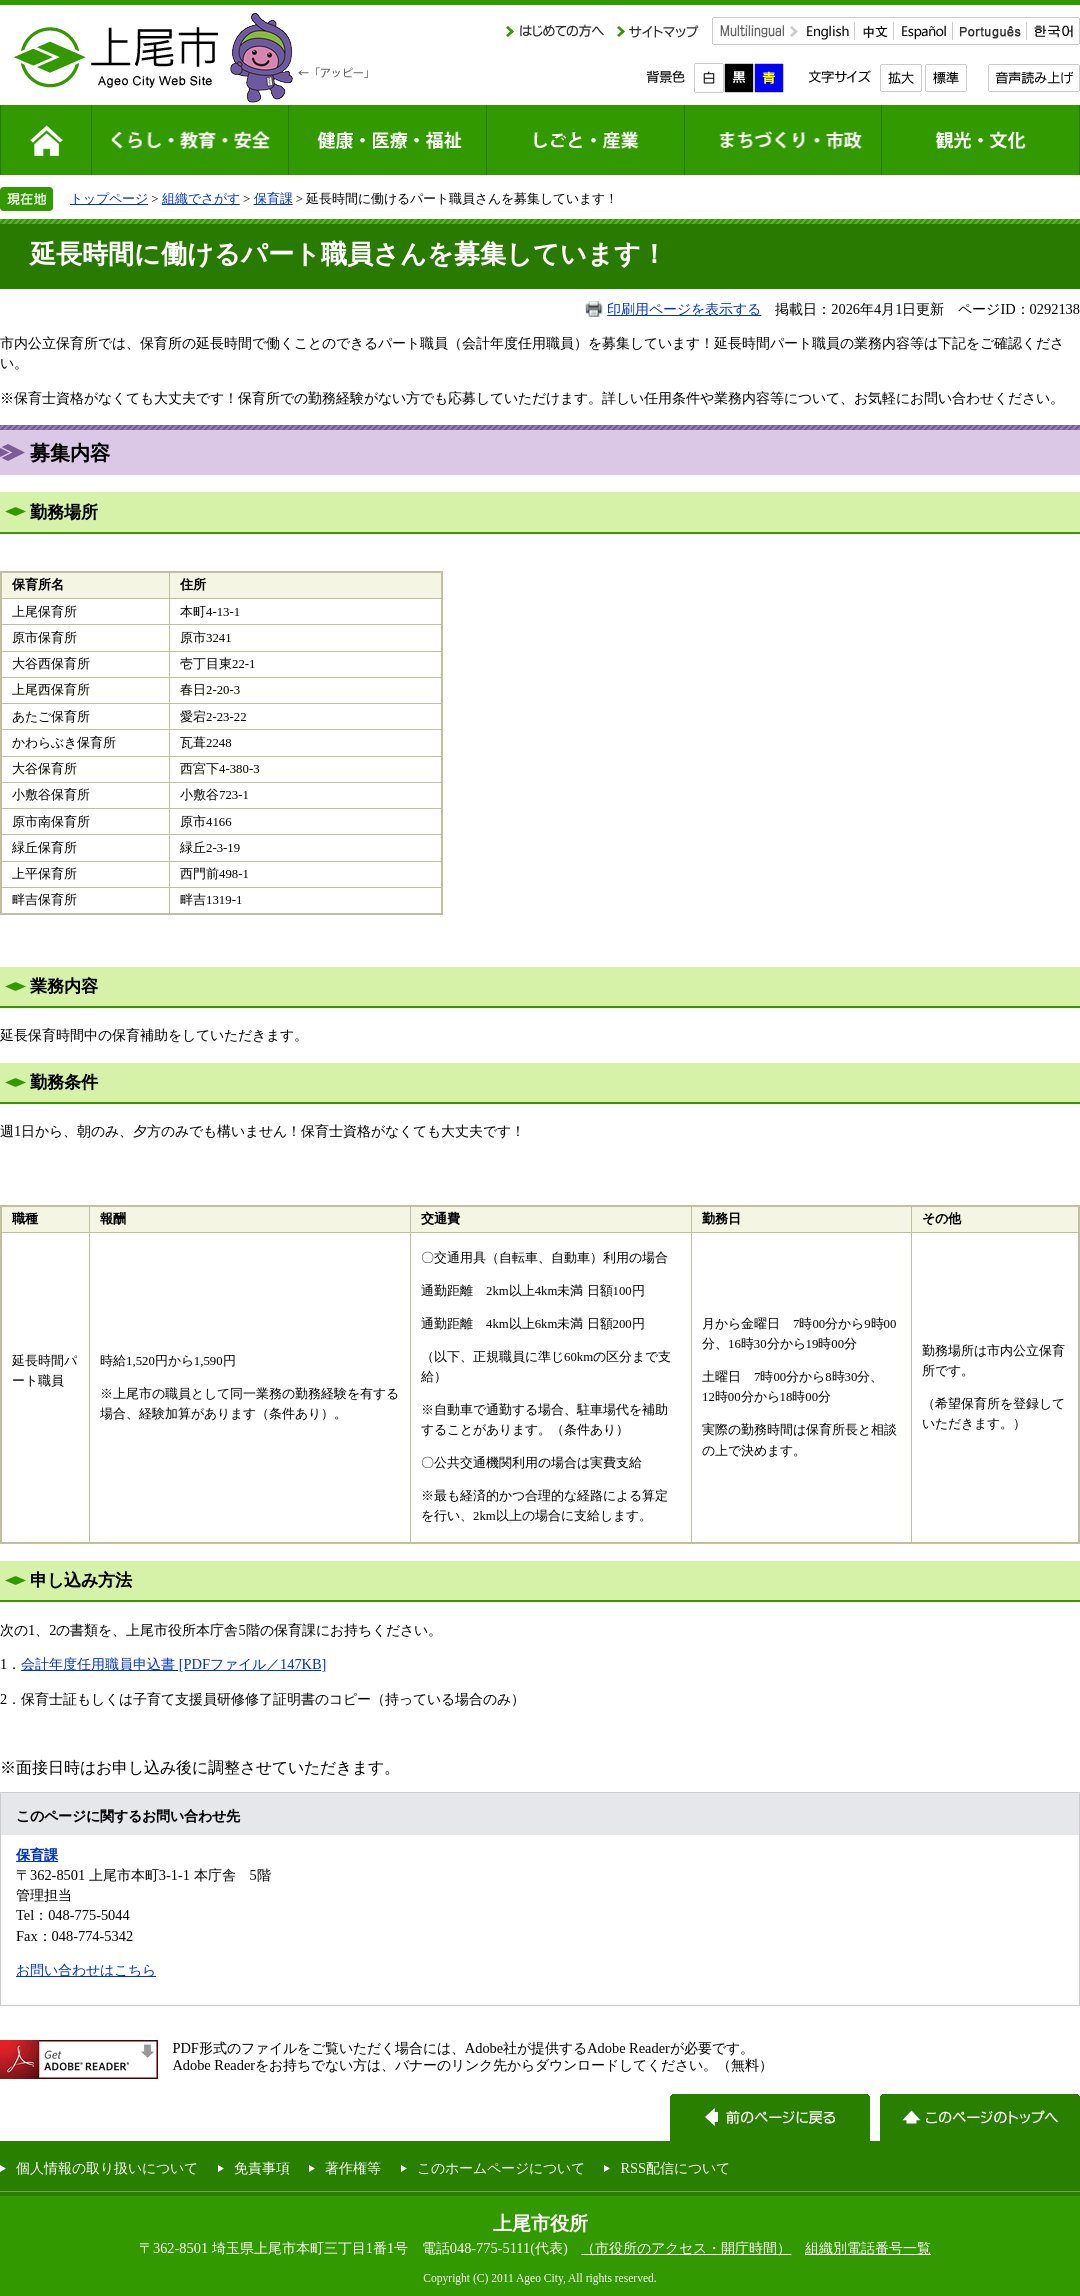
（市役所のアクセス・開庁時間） (686, 2248)
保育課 (273, 198)
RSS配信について (675, 2168)
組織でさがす (201, 198)
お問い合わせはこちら (86, 1970)
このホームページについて (501, 2168)
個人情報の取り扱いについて (107, 2168)
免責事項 (262, 2168)
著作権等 (353, 2168)
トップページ (109, 198)
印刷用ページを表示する (684, 309)
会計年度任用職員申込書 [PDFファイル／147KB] (173, 1664)
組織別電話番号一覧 (868, 2248)
